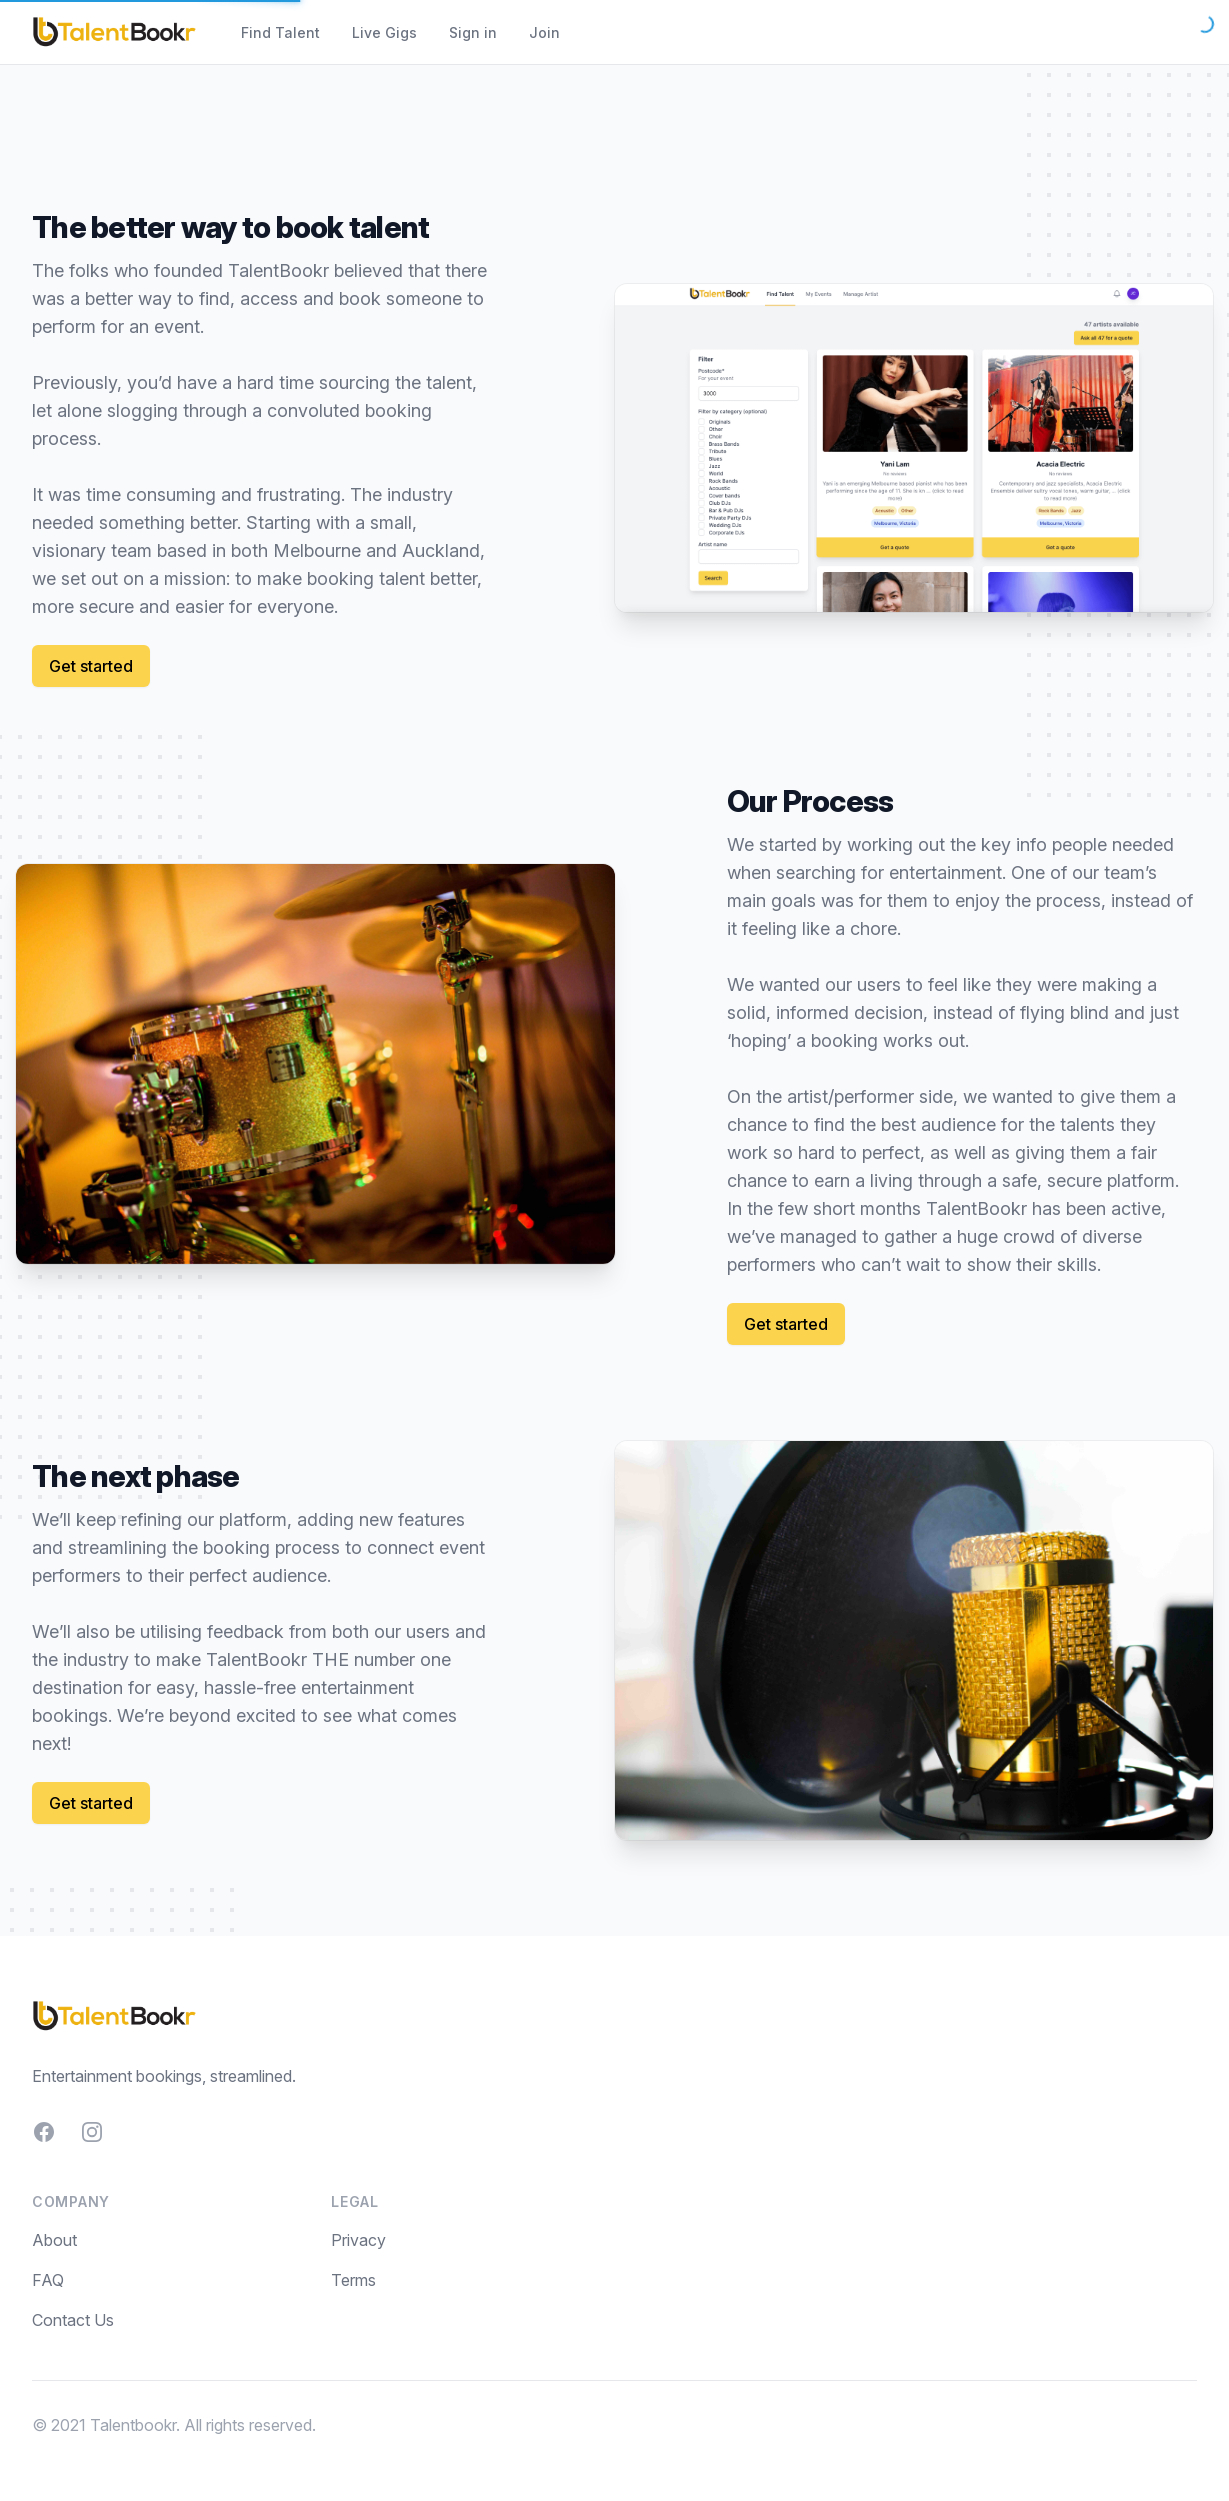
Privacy (358, 2240)
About (54, 2240)
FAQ (48, 2280)
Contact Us (73, 2320)
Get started (91, 666)
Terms (353, 2280)
